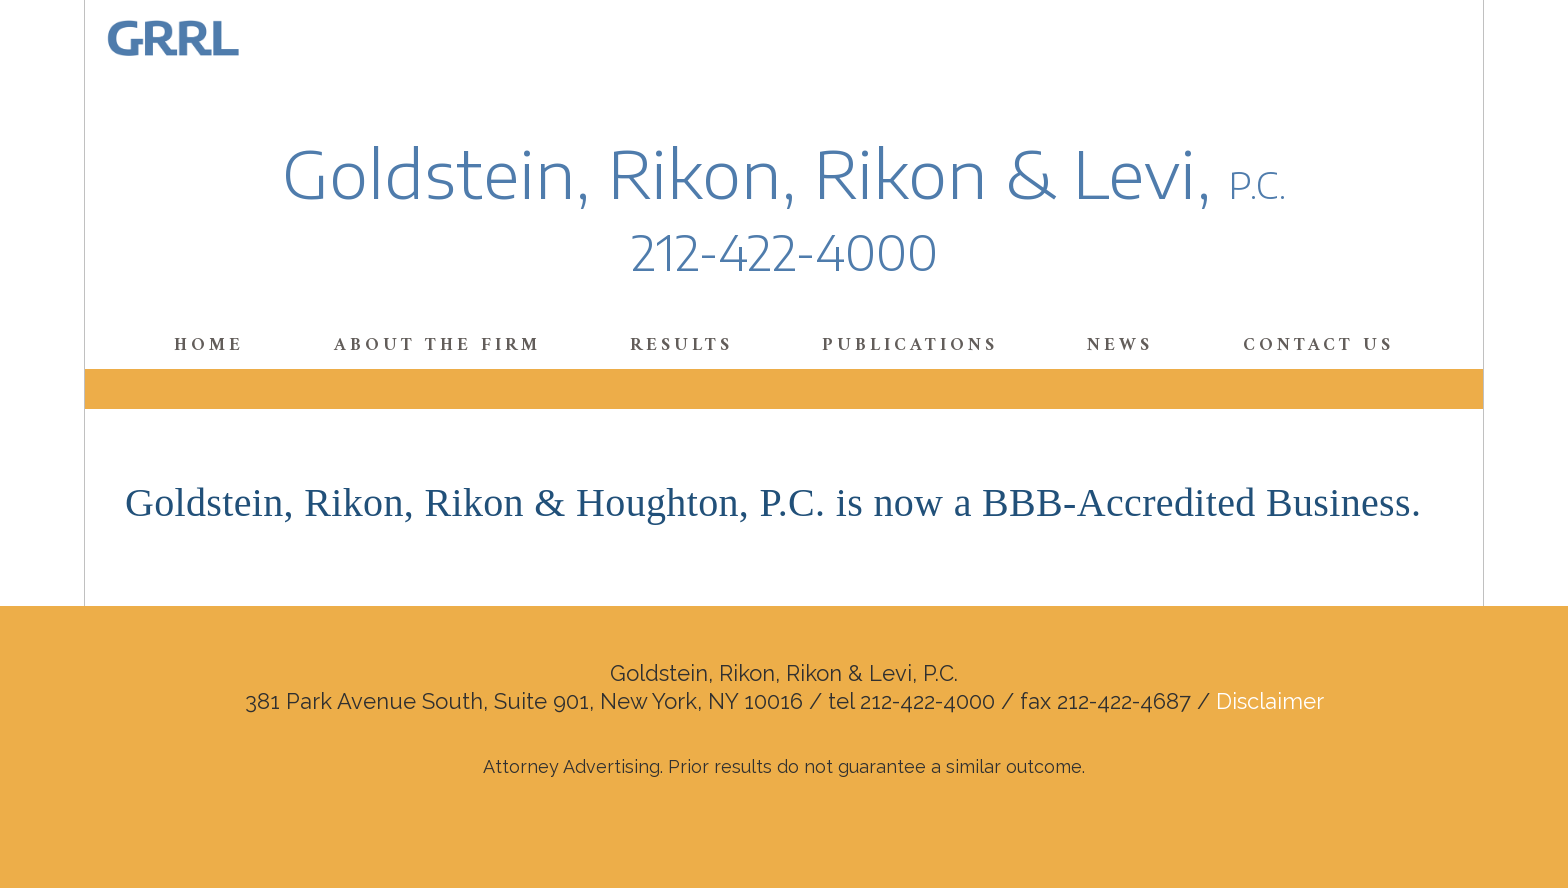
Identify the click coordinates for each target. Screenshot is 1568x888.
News (1120, 345)
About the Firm (437, 345)
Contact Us (1318, 345)
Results (681, 345)
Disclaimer (1270, 701)
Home (209, 345)
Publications (910, 345)
